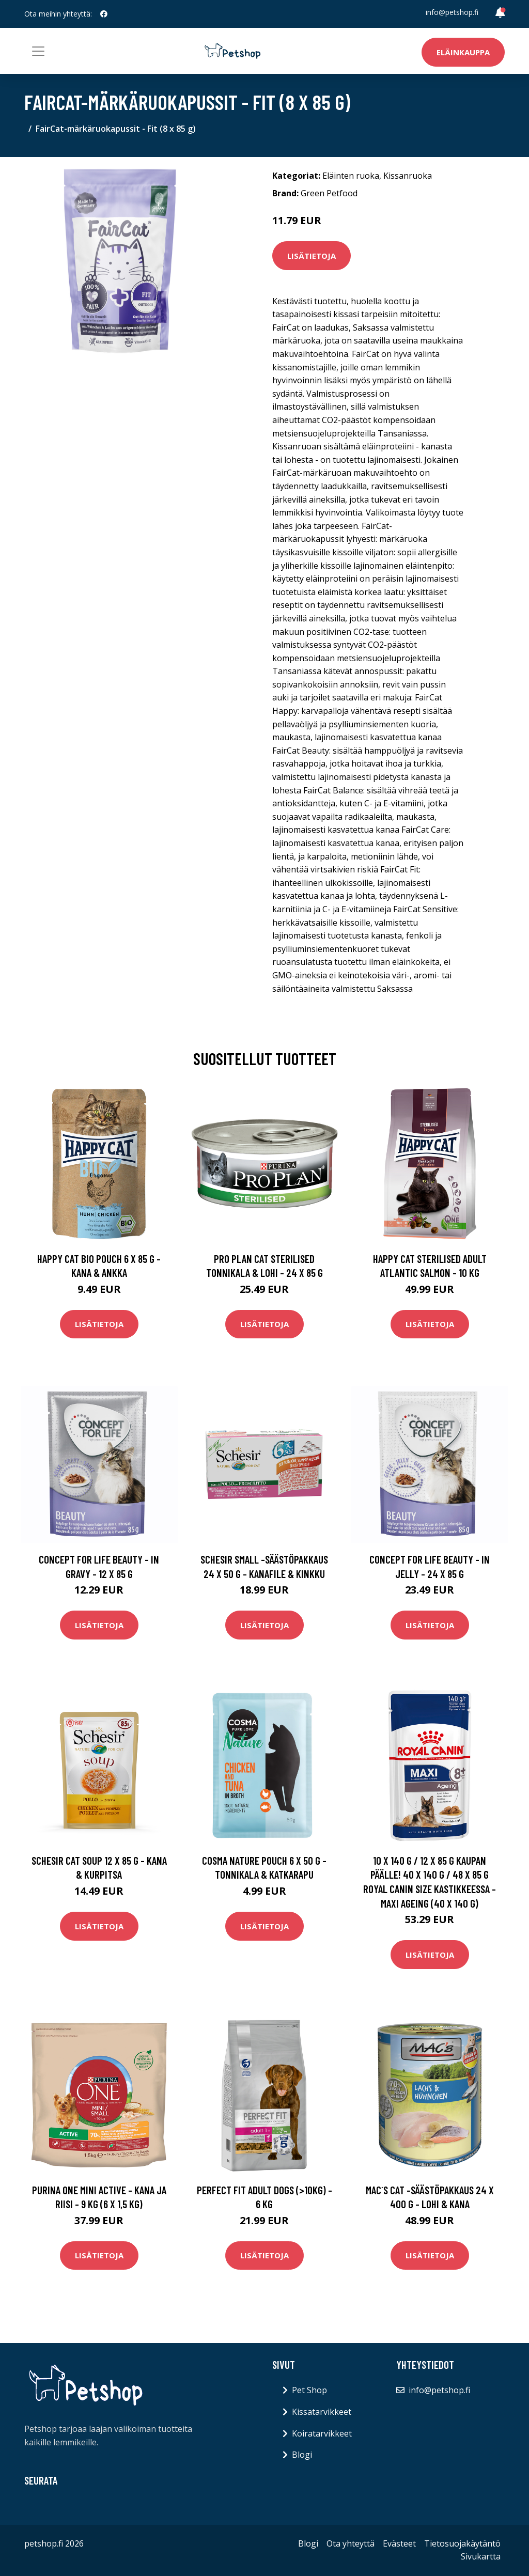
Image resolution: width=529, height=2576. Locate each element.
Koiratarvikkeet (322, 2433)
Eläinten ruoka (350, 175)
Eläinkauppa (463, 52)
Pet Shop (309, 2390)
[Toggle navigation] (38, 51)
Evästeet (399, 2543)
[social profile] (104, 14)
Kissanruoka (407, 175)
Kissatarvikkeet (321, 2411)
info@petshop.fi (452, 12)
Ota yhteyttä (350, 2543)
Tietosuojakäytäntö (462, 2543)
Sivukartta (481, 2556)
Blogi (302, 2454)
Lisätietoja (311, 256)
